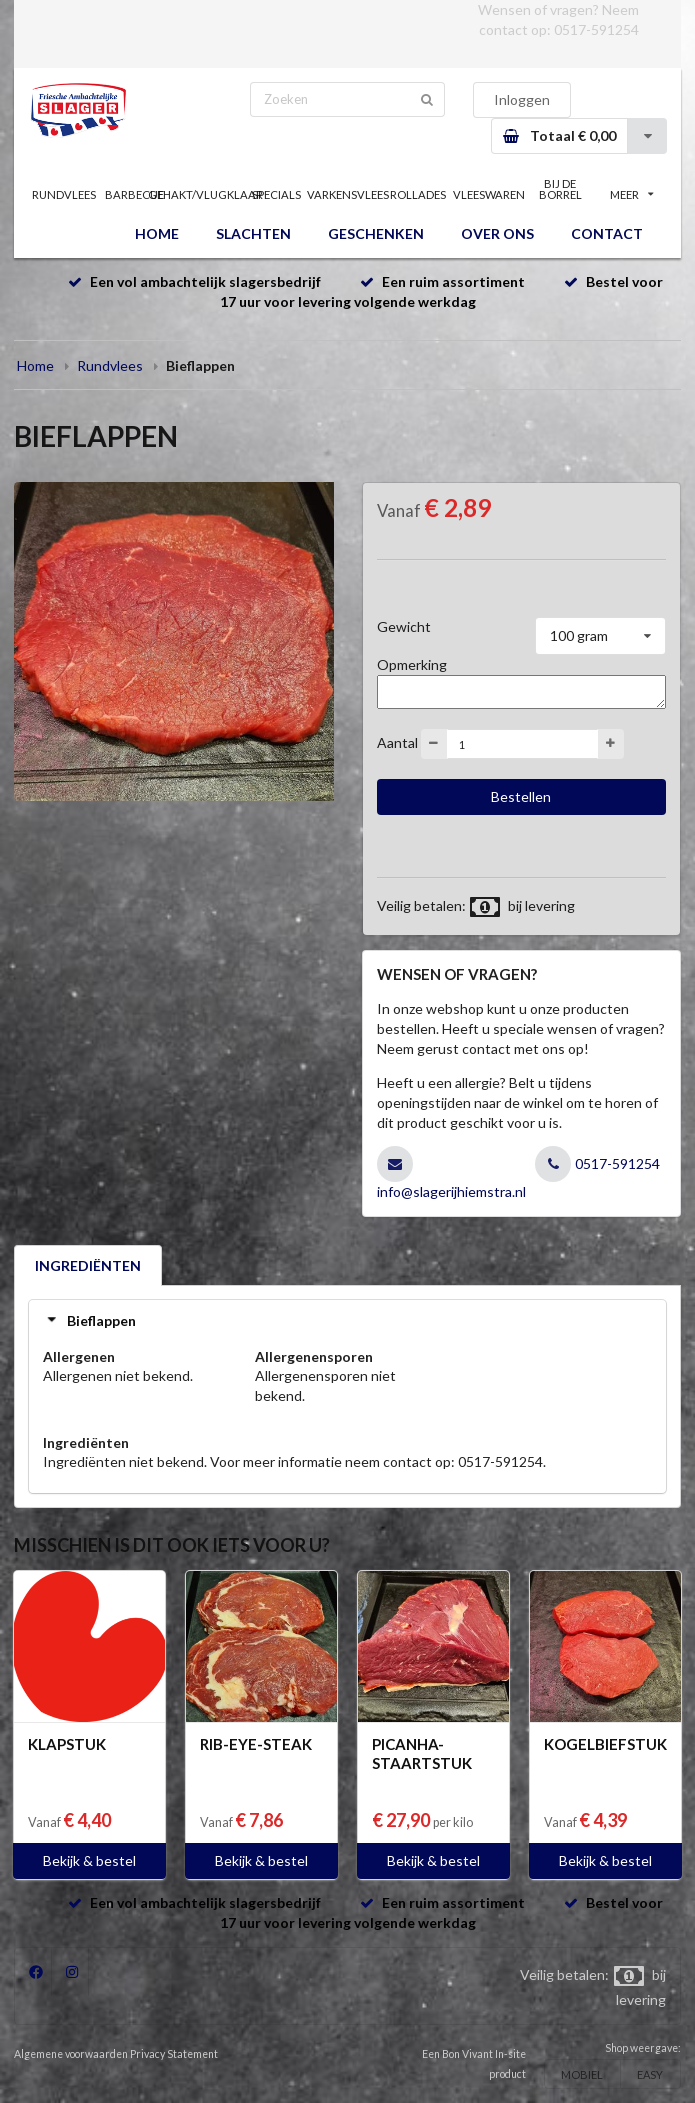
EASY (650, 2074)
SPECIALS (276, 194)
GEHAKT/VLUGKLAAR (205, 194)
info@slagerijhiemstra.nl (451, 1191)
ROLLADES (418, 194)
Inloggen (522, 99)
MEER (632, 194)
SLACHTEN (253, 233)
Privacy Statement (174, 2054)
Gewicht (404, 626)
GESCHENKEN (376, 233)
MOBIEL (582, 2074)
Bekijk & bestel (89, 1860)
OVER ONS (497, 233)
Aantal (397, 742)
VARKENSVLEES (347, 194)
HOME (157, 233)
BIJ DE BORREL (560, 189)
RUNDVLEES (64, 194)
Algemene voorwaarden (71, 2054)
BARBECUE (134, 194)
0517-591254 (596, 29)
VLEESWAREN (489, 194)
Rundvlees (110, 365)
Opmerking (412, 664)
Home (35, 365)
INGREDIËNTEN (88, 1265)
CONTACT (607, 233)
